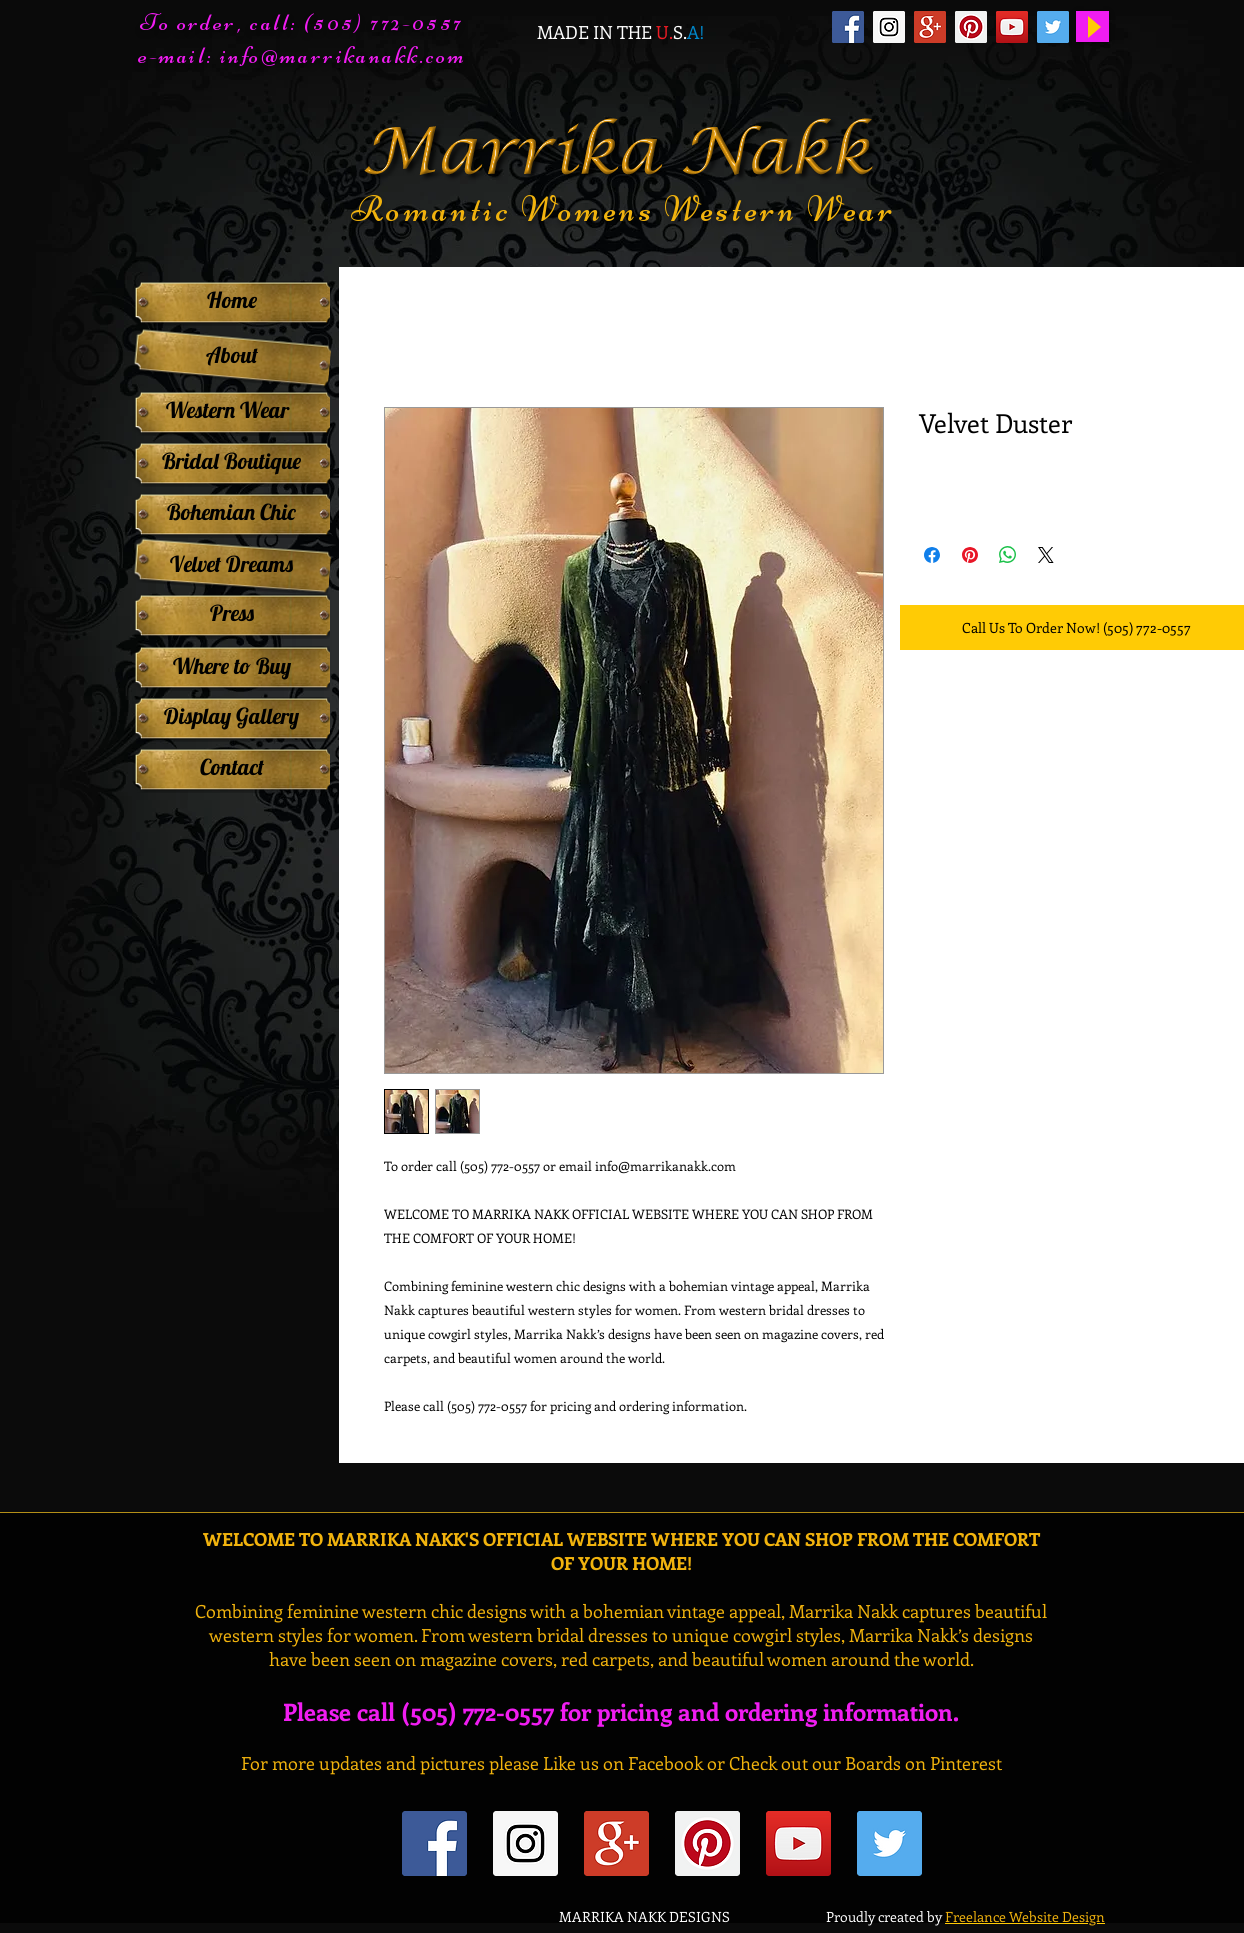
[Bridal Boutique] (231, 461)
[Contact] (231, 767)
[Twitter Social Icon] (1053, 27)
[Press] (231, 613)
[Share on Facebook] (932, 555)
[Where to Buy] (231, 666)
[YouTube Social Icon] (1012, 27)
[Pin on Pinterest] (970, 555)
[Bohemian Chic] (231, 512)
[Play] (1092, 26)
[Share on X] (1046, 555)
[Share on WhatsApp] (1008, 555)
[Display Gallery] (231, 716)
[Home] (231, 300)
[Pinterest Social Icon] (971, 27)
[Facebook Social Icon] (848, 27)
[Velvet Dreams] (231, 564)
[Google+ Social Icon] (930, 27)
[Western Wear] (227, 410)
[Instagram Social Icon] (889, 27)
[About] (231, 355)
